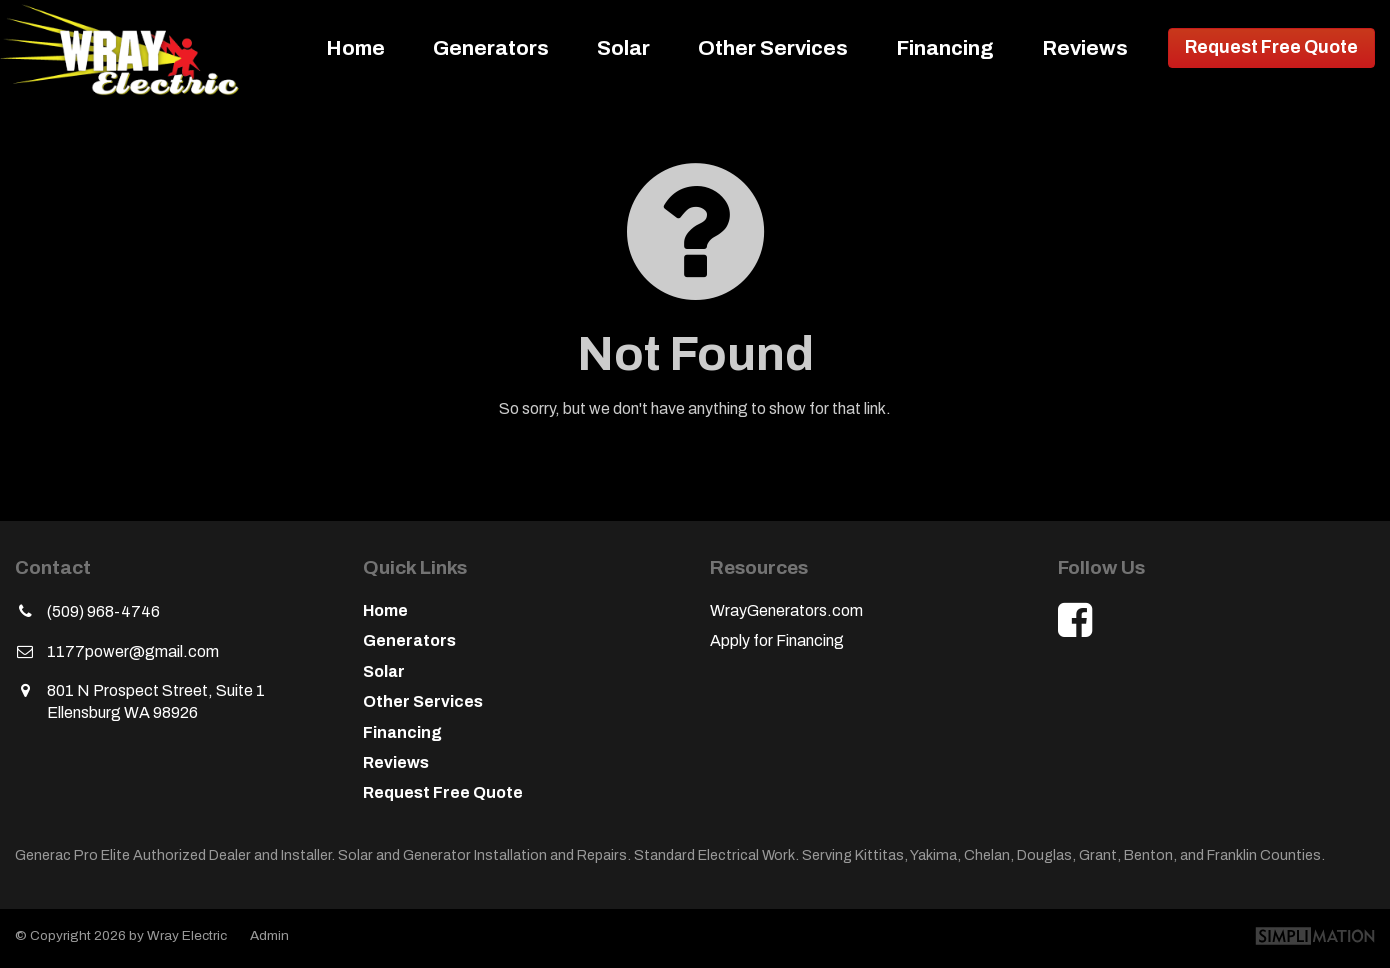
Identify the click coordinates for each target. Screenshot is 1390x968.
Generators (491, 48)
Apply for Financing (777, 640)
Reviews (1085, 48)
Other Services (773, 48)
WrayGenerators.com (786, 610)
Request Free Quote (1271, 47)
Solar (623, 48)
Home (355, 48)
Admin (269, 935)
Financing (945, 48)
